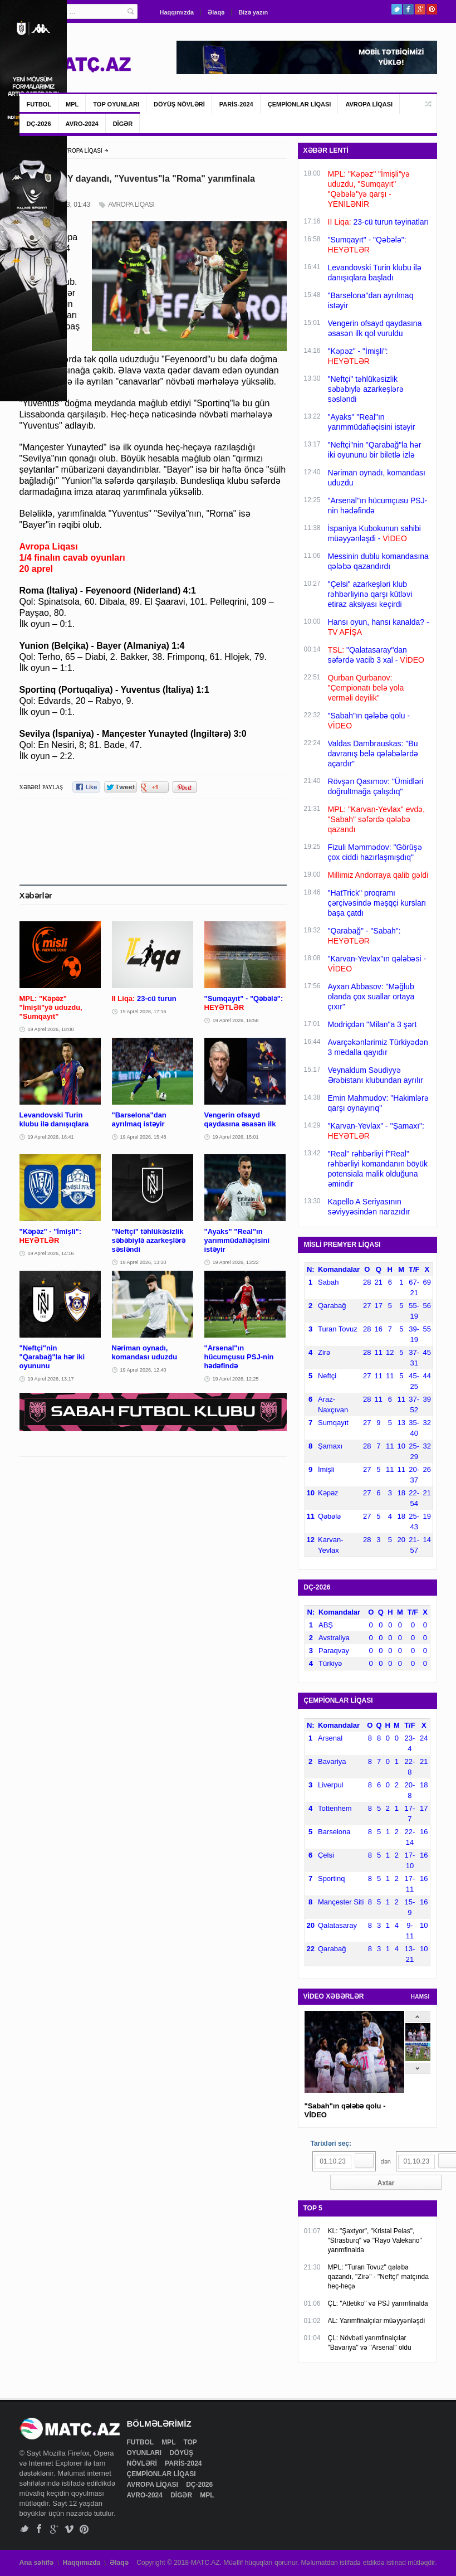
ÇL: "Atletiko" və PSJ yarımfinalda (378, 2303)
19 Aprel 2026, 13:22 (236, 1262)
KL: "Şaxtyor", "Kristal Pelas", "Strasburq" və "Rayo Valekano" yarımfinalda (375, 2240)
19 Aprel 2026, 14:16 (51, 1253)
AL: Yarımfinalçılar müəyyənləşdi (376, 2321)
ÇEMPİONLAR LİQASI (299, 104)
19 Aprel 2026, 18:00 (51, 1029)
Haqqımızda (177, 12)
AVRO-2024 (82, 123)
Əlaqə (216, 12)
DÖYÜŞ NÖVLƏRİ (179, 104)
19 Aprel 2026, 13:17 (51, 1379)
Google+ (420, 9)
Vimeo (69, 2529)
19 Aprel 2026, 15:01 (236, 1137)
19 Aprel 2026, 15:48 (143, 1137)
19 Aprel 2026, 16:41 (51, 1137)
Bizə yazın (253, 12)
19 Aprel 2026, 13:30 (143, 1262)
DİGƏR (123, 123)
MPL (72, 104)
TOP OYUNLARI (116, 104)
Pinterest (431, 9)
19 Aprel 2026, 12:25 (236, 1379)
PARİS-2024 (236, 104)
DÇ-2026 (39, 123)
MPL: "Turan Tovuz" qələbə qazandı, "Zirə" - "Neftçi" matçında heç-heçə (378, 2276)
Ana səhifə (36, 2563)
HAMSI (420, 1997)
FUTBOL (39, 104)
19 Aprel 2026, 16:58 (236, 1020)
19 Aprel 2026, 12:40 (143, 1370)
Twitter (396, 9)
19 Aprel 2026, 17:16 (143, 1011)
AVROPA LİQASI (369, 104)
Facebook (408, 9)
